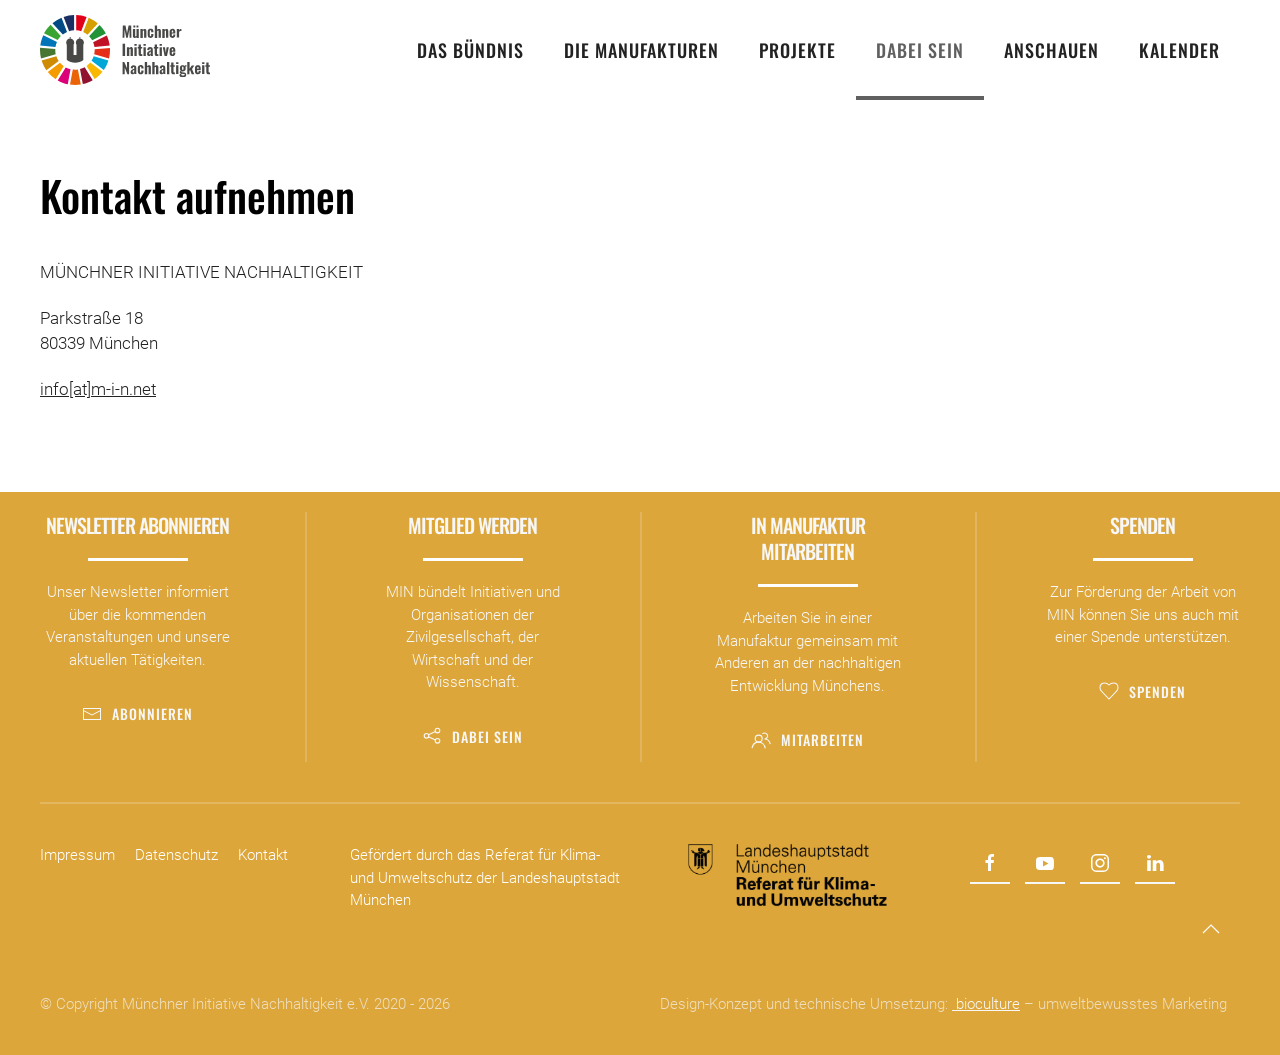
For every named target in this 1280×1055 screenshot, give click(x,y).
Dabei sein (472, 736)
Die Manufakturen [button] (641, 50)
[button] (1211, 929)
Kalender (1179, 50)
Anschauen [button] (1051, 50)
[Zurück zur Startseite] (125, 50)
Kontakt (263, 855)
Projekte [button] (797, 50)
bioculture (986, 1004)
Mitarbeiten (807, 739)
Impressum (77, 855)
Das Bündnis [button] (470, 50)
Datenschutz (176, 855)
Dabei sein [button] (920, 50)
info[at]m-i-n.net (98, 389)
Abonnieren (137, 713)
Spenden (1142, 691)
